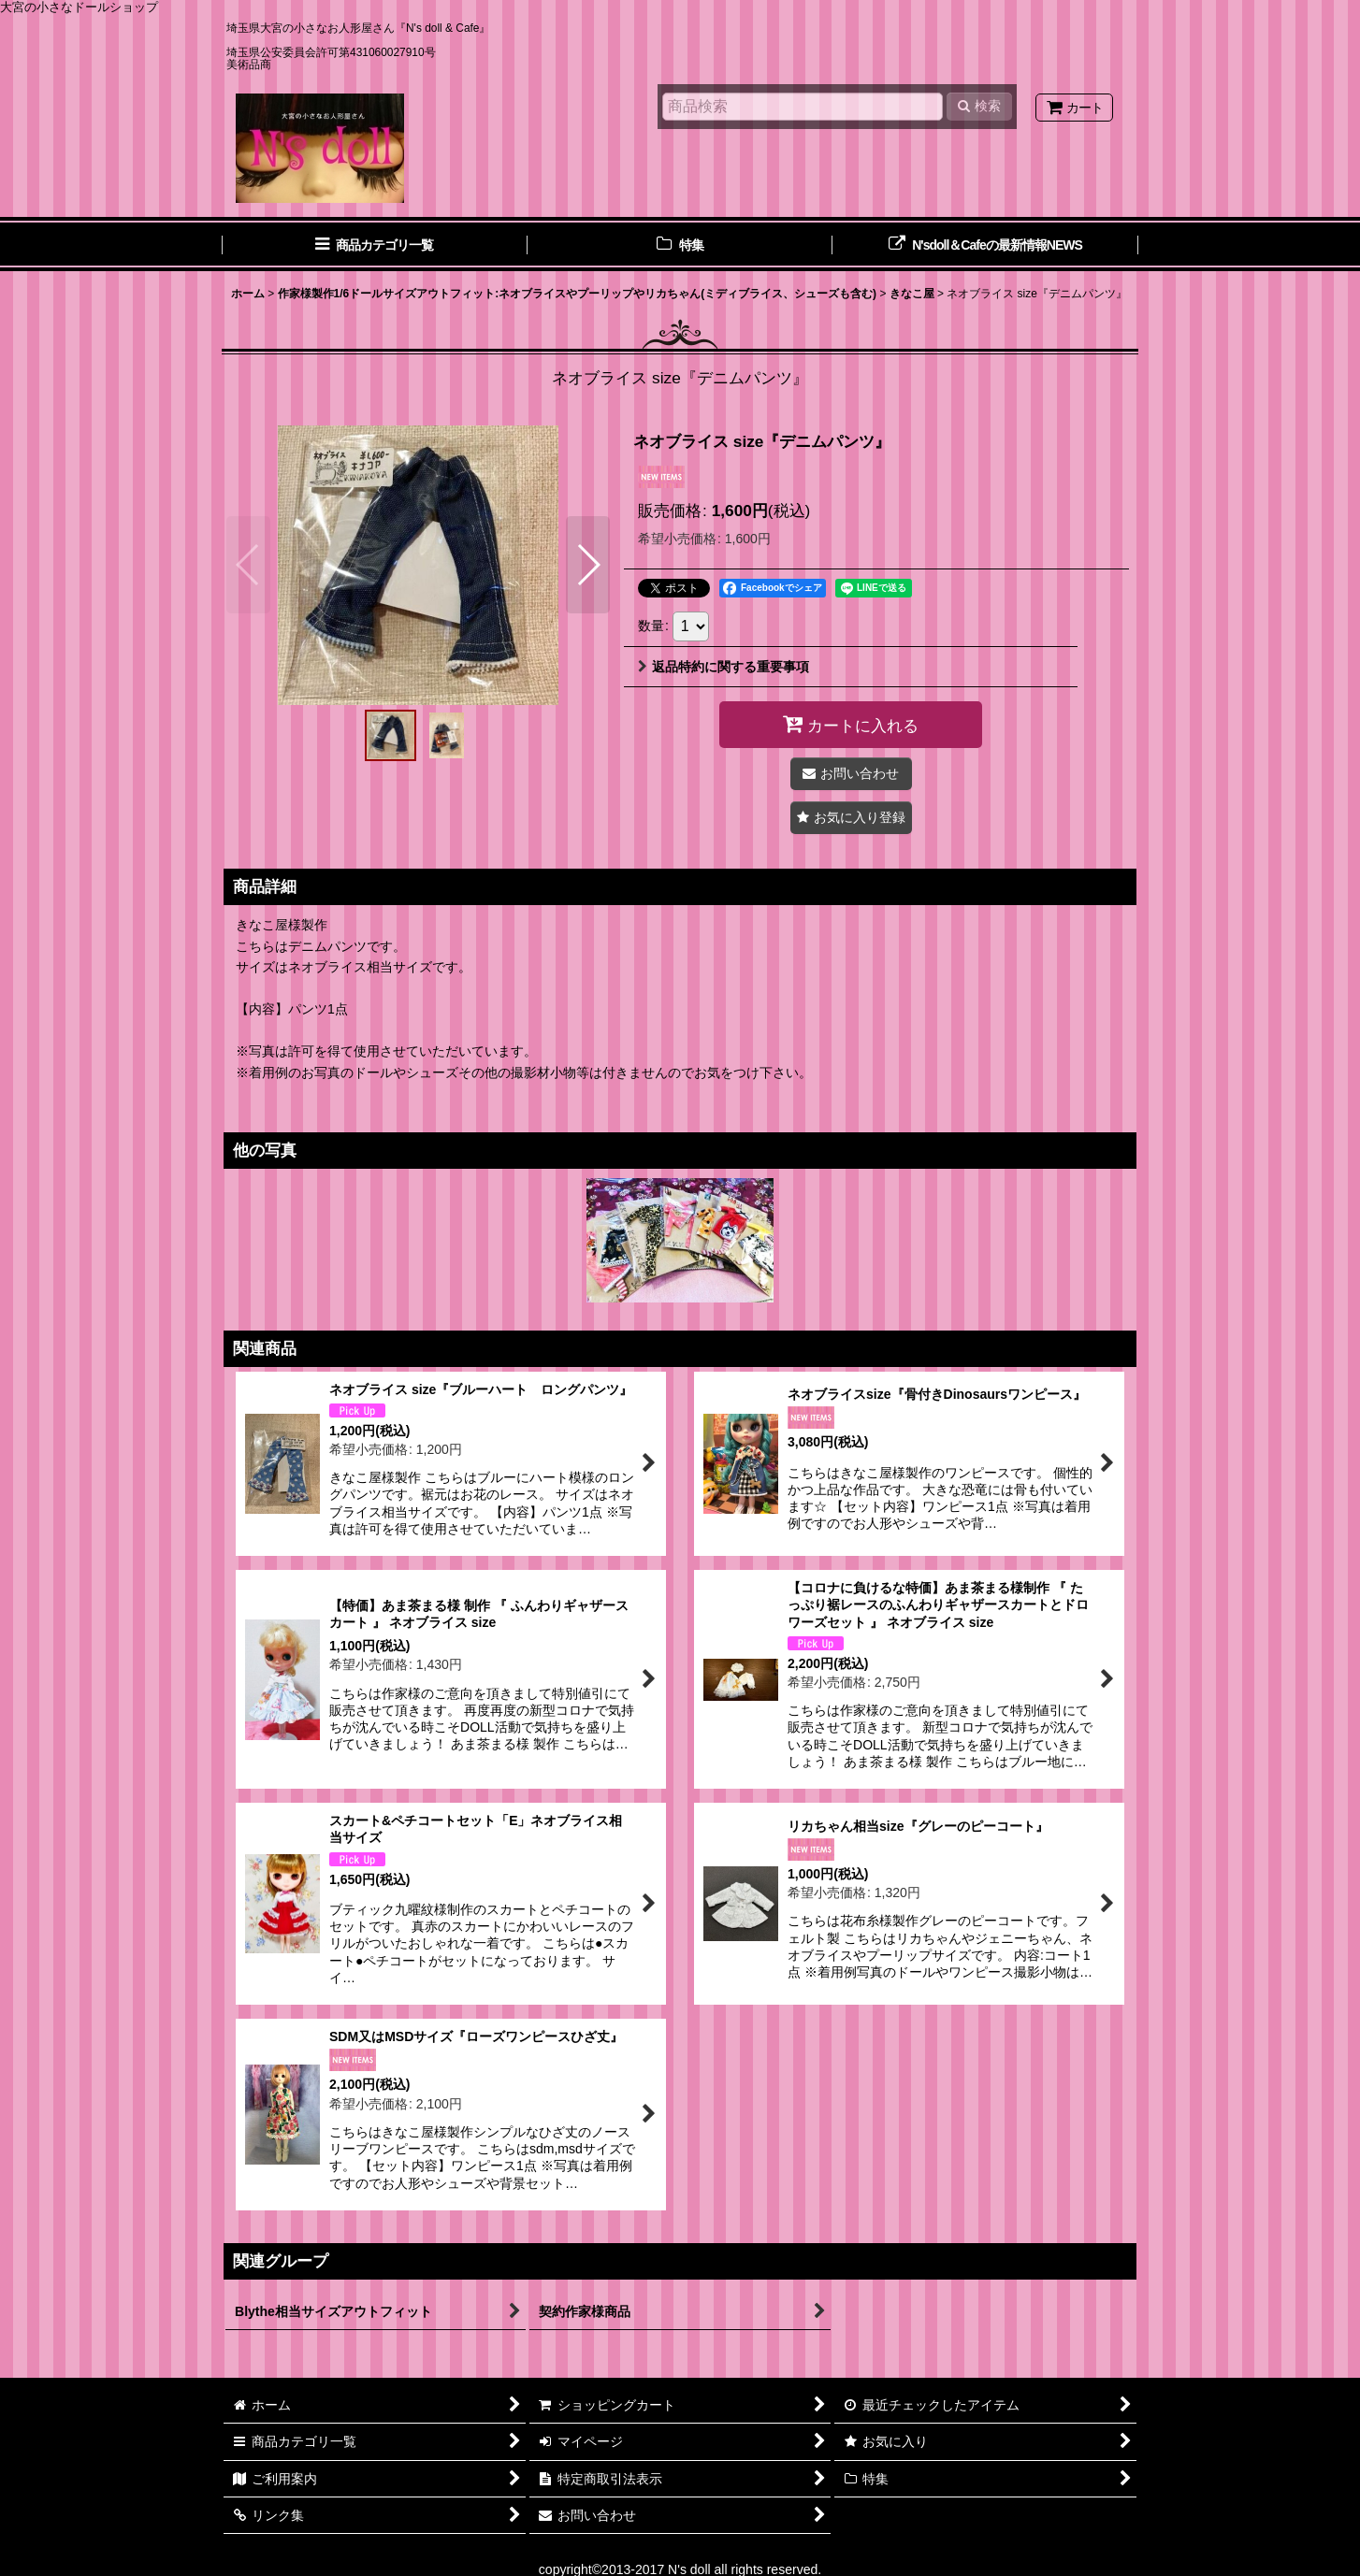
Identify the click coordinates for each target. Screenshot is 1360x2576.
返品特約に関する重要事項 (723, 666)
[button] (248, 564)
